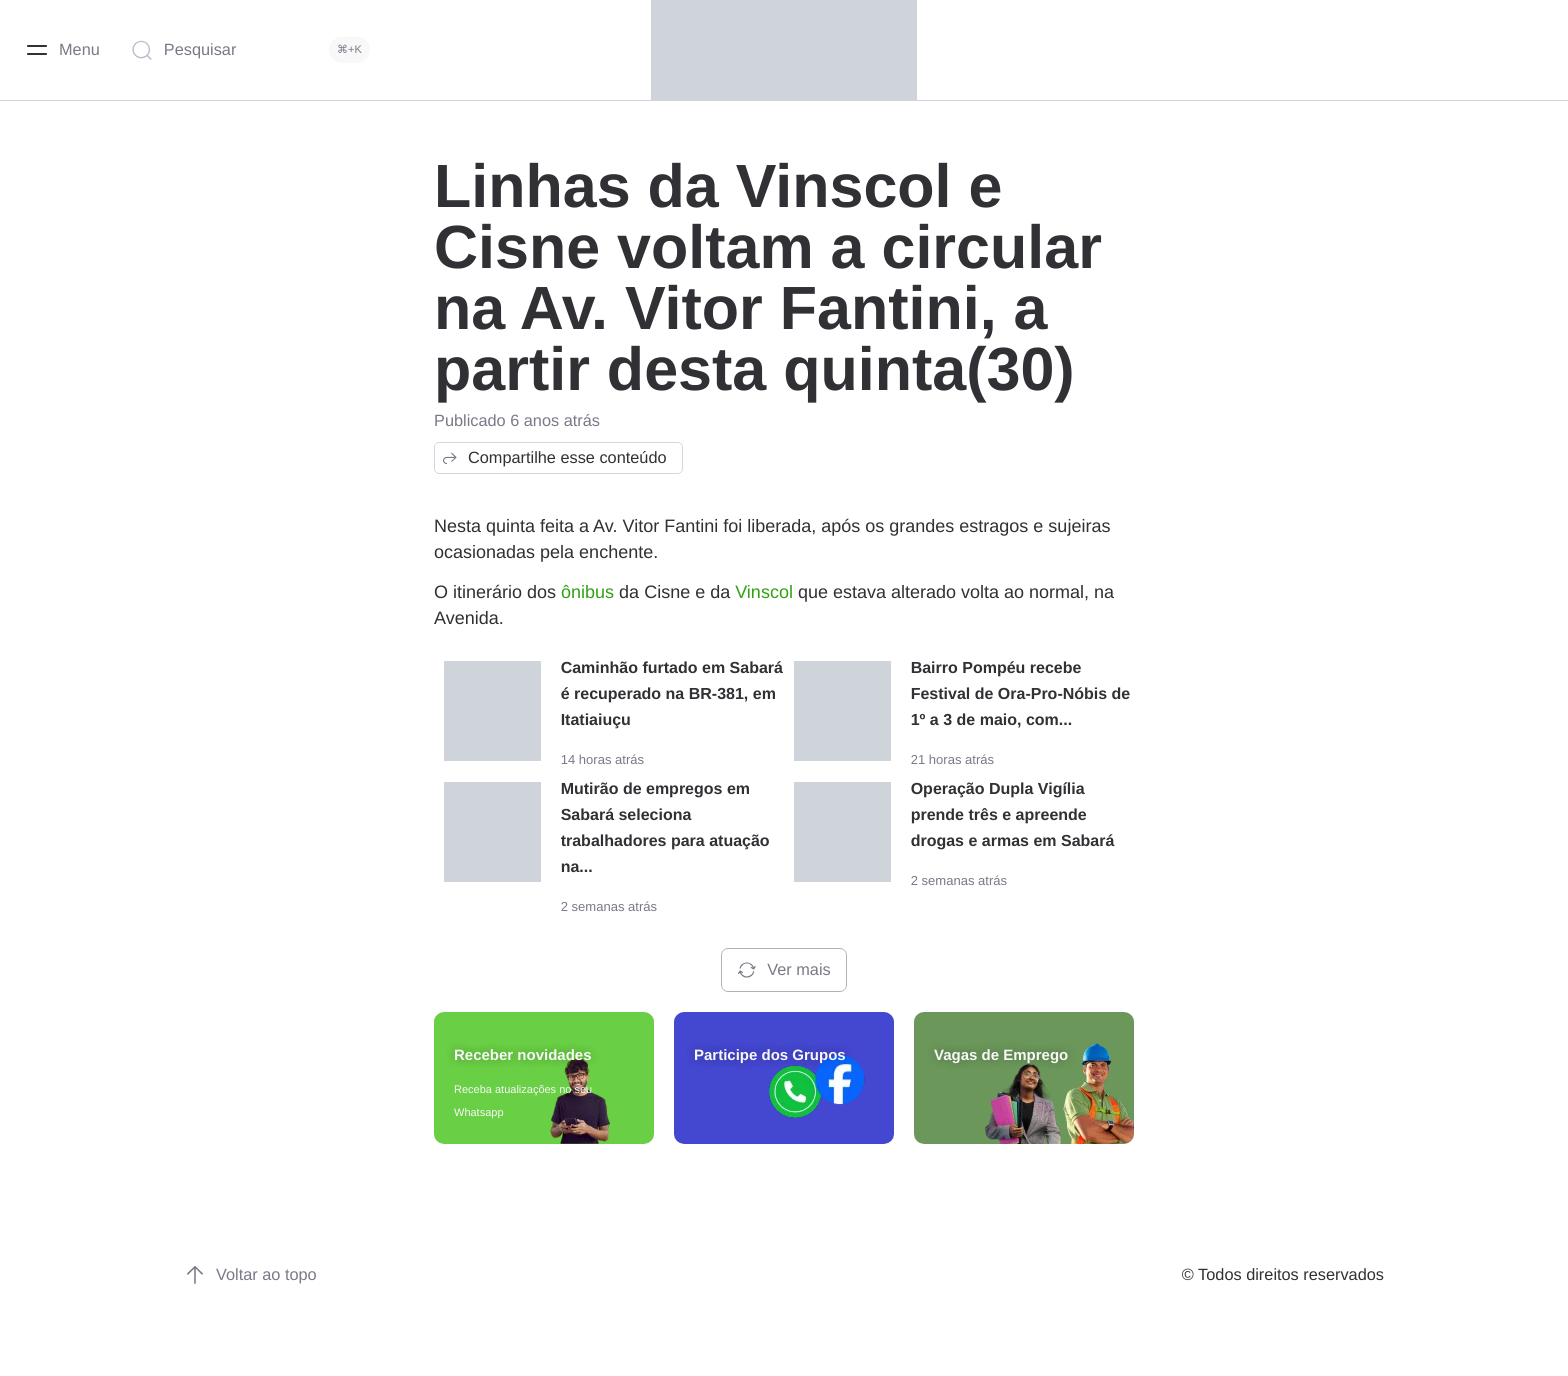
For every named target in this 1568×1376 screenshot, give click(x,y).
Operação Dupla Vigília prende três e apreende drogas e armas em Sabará (1013, 815)
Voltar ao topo (250, 1275)
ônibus (587, 592)
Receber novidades (523, 1055)
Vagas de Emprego (1001, 1055)
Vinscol (764, 592)
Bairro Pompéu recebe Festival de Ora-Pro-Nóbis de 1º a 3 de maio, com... (1021, 694)
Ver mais (783, 970)
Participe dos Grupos (770, 1055)
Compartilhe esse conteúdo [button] (553, 458)
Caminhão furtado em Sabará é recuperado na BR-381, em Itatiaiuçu (672, 694)
